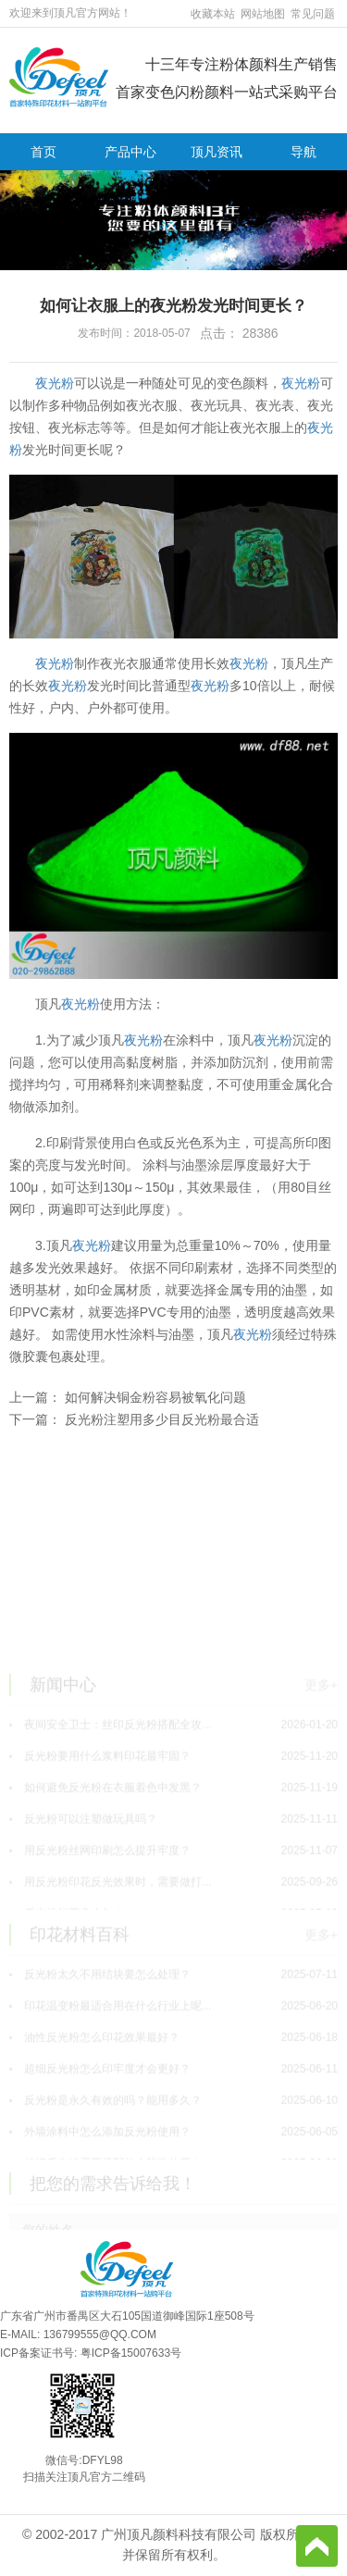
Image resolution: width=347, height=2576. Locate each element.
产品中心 (130, 151)
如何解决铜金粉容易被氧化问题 (155, 1397)
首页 (43, 151)
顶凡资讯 (216, 151)
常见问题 (313, 13)
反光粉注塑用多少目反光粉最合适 (162, 1419)
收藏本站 (213, 13)
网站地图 (263, 13)
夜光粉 (54, 383)
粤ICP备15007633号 (131, 2353)
